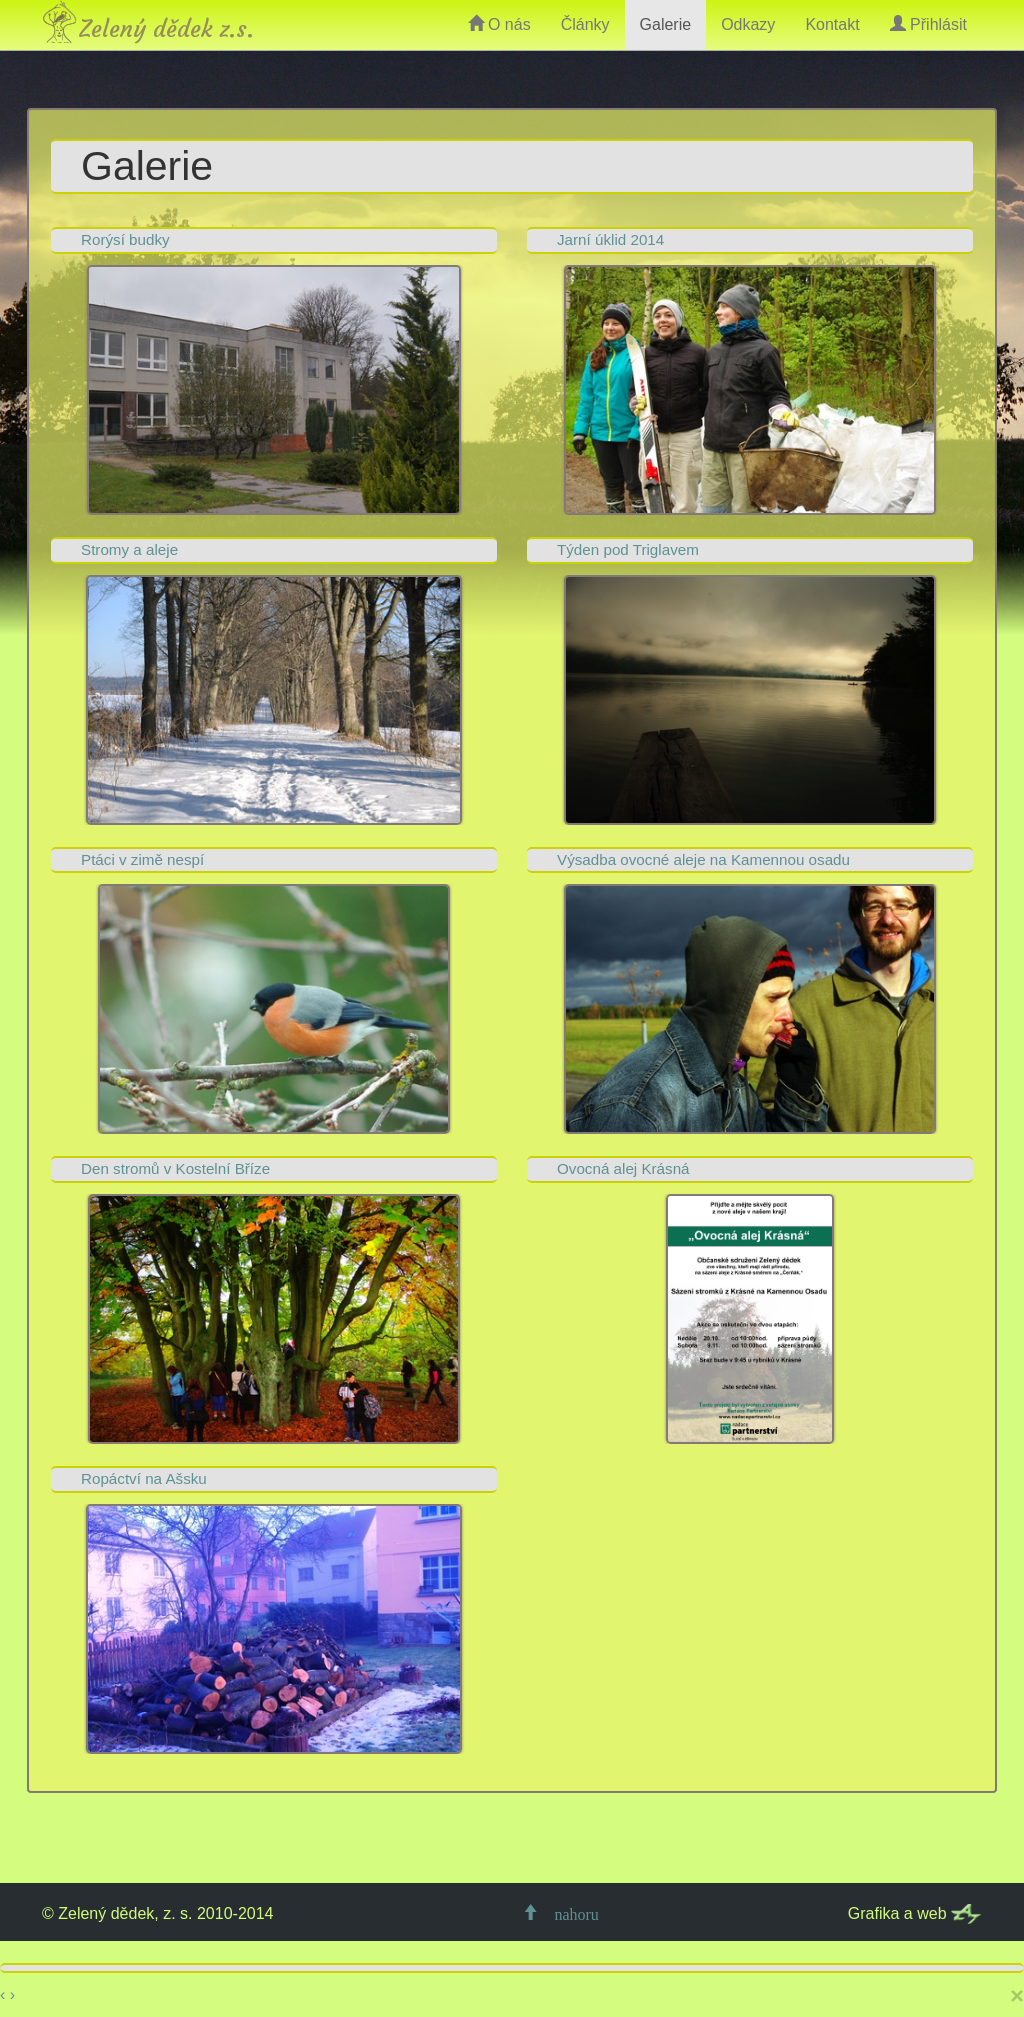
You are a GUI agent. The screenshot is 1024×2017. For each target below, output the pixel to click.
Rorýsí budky (125, 239)
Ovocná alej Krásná (623, 1168)
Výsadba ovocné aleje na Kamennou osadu (703, 859)
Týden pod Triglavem (628, 549)
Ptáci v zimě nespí (142, 859)
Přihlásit (928, 24)
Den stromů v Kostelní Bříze (175, 1168)
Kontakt (832, 24)
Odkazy (748, 24)
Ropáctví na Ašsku (144, 1478)
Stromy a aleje (129, 549)
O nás (499, 24)
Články (585, 24)
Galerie (666, 24)
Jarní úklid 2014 (610, 239)
